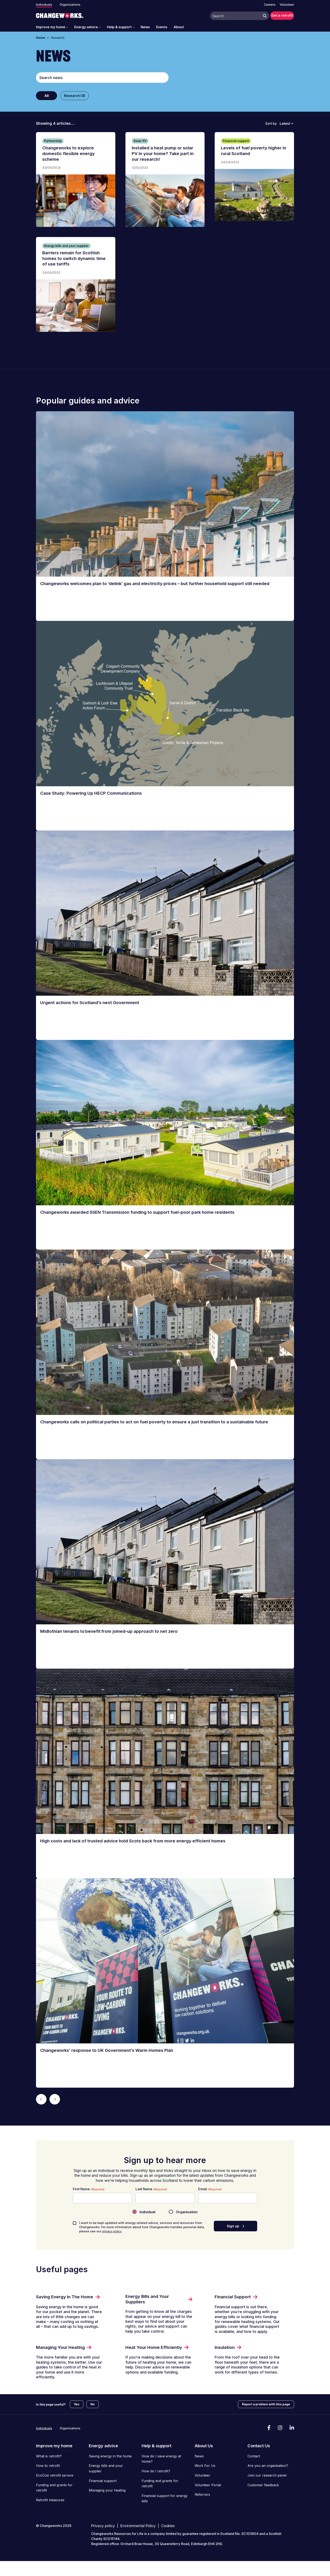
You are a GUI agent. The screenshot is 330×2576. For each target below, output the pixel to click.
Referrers (202, 2509)
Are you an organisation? (268, 2481)
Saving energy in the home (110, 2471)
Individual (144, 2224)
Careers (269, 4)
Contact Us (259, 2460)
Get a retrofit (282, 15)
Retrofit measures (50, 2515)
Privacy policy (103, 2541)
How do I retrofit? (156, 2486)
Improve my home (50, 27)
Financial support (103, 2496)
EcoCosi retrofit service (54, 2490)
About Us (204, 2460)
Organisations (70, 4)
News (145, 27)
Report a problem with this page (266, 2419)
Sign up (233, 2238)
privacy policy (112, 2243)
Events (161, 27)
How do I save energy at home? (161, 2474)
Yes (76, 2419)
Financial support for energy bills (165, 2513)
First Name (88, 2201)
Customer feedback (263, 2500)
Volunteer (287, 4)
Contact (254, 2471)
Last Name (151, 2201)
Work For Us (205, 2481)
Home (40, 37)
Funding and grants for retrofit (54, 2503)
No (92, 2419)
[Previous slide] (41, 2111)
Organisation (183, 2224)
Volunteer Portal (208, 2500)
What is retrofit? (49, 2471)
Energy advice (86, 27)
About (179, 27)
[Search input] (235, 15)
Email (209, 2201)
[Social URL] (268, 2443)
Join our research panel (267, 2490)
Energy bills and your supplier (106, 2483)
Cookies (168, 2541)
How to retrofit (48, 2481)
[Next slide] (54, 2111)
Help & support (119, 27)
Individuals (44, 4)
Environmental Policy (138, 2541)
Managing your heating (107, 2505)
